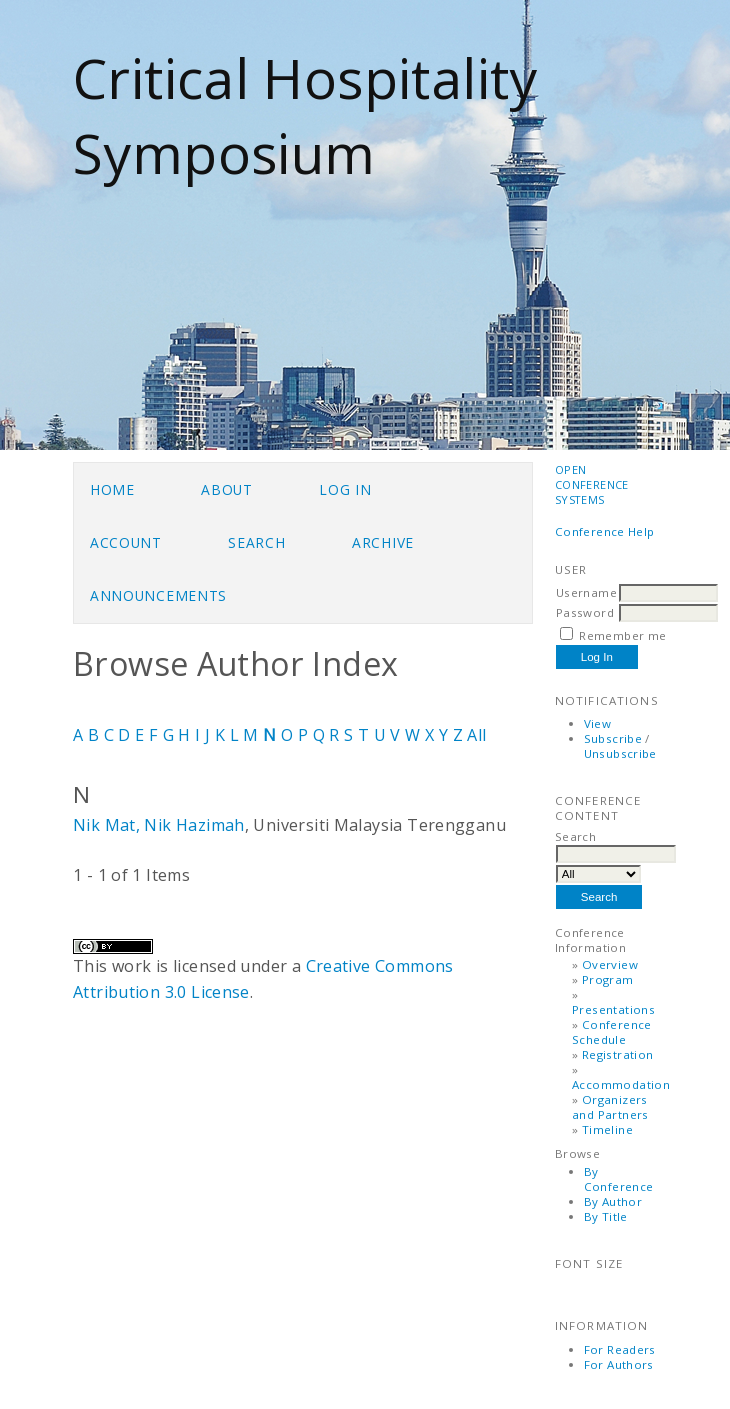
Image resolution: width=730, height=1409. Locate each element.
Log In (345, 489)
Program (608, 979)
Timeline (607, 1129)
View (598, 723)
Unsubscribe (620, 753)
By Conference (619, 1179)
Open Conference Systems (592, 484)
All (476, 735)
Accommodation (621, 1084)
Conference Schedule (612, 1032)
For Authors (619, 1364)
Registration (618, 1054)
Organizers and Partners (610, 1107)
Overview (610, 964)
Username (586, 592)
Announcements (158, 595)
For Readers (620, 1349)
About (226, 489)
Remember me (622, 635)
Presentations (613, 1009)
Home (112, 489)
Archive (383, 542)
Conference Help (605, 531)
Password (585, 612)
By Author (613, 1201)
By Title (606, 1216)
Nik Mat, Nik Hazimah (159, 825)
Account (126, 542)
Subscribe (613, 738)
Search (256, 542)
